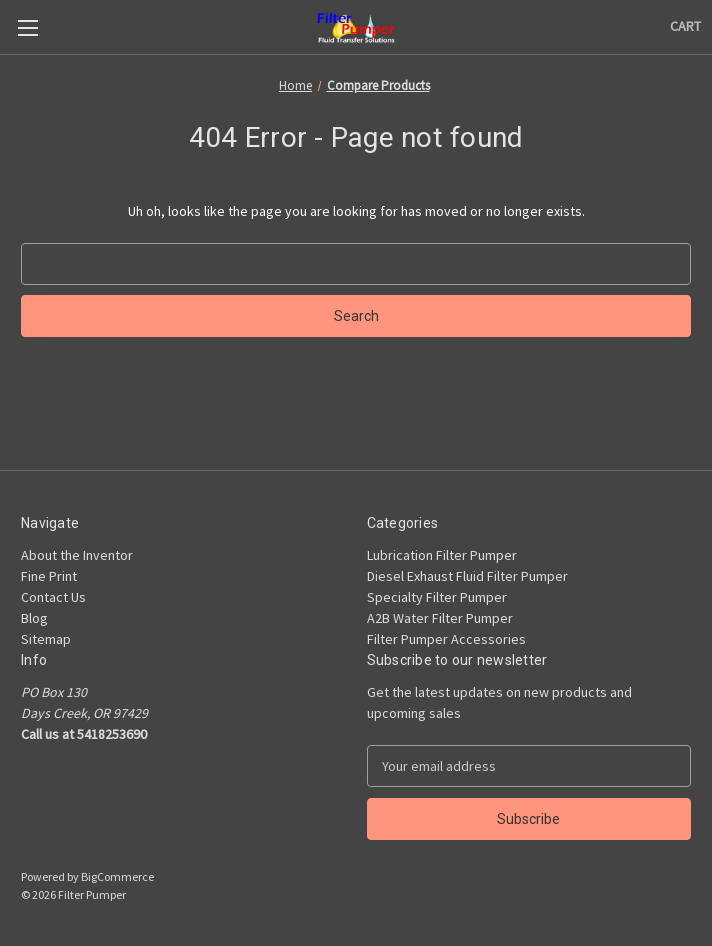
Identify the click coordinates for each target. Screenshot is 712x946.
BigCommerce (117, 876)
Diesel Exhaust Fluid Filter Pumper (467, 576)
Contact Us (53, 597)
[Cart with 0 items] (685, 26)
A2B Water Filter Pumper (440, 618)
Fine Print (49, 576)
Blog (34, 618)
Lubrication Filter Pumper (442, 555)
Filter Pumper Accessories (446, 639)
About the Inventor (77, 555)
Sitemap (46, 639)
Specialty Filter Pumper (437, 597)
